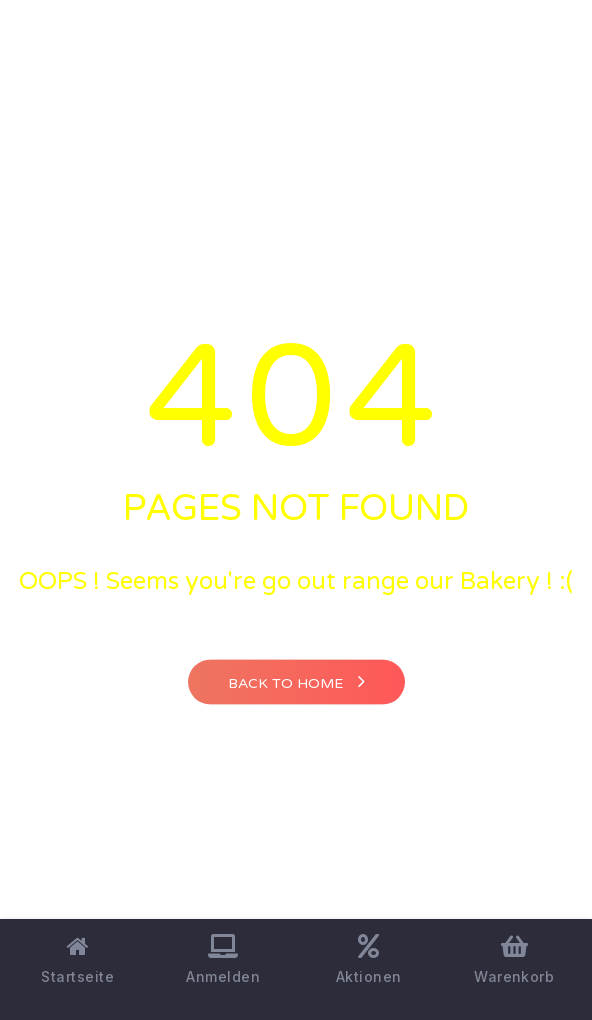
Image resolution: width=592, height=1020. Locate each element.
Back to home (296, 680)
